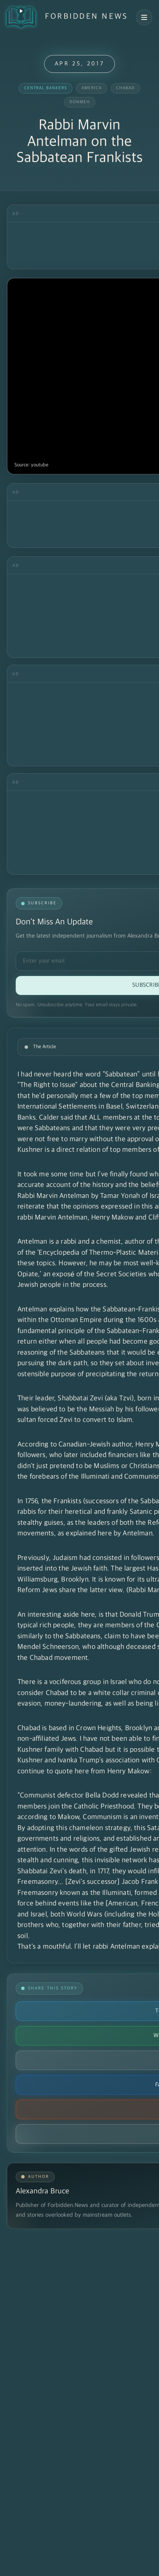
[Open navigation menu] (144, 17)
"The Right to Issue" (47, 1085)
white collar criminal (124, 1693)
